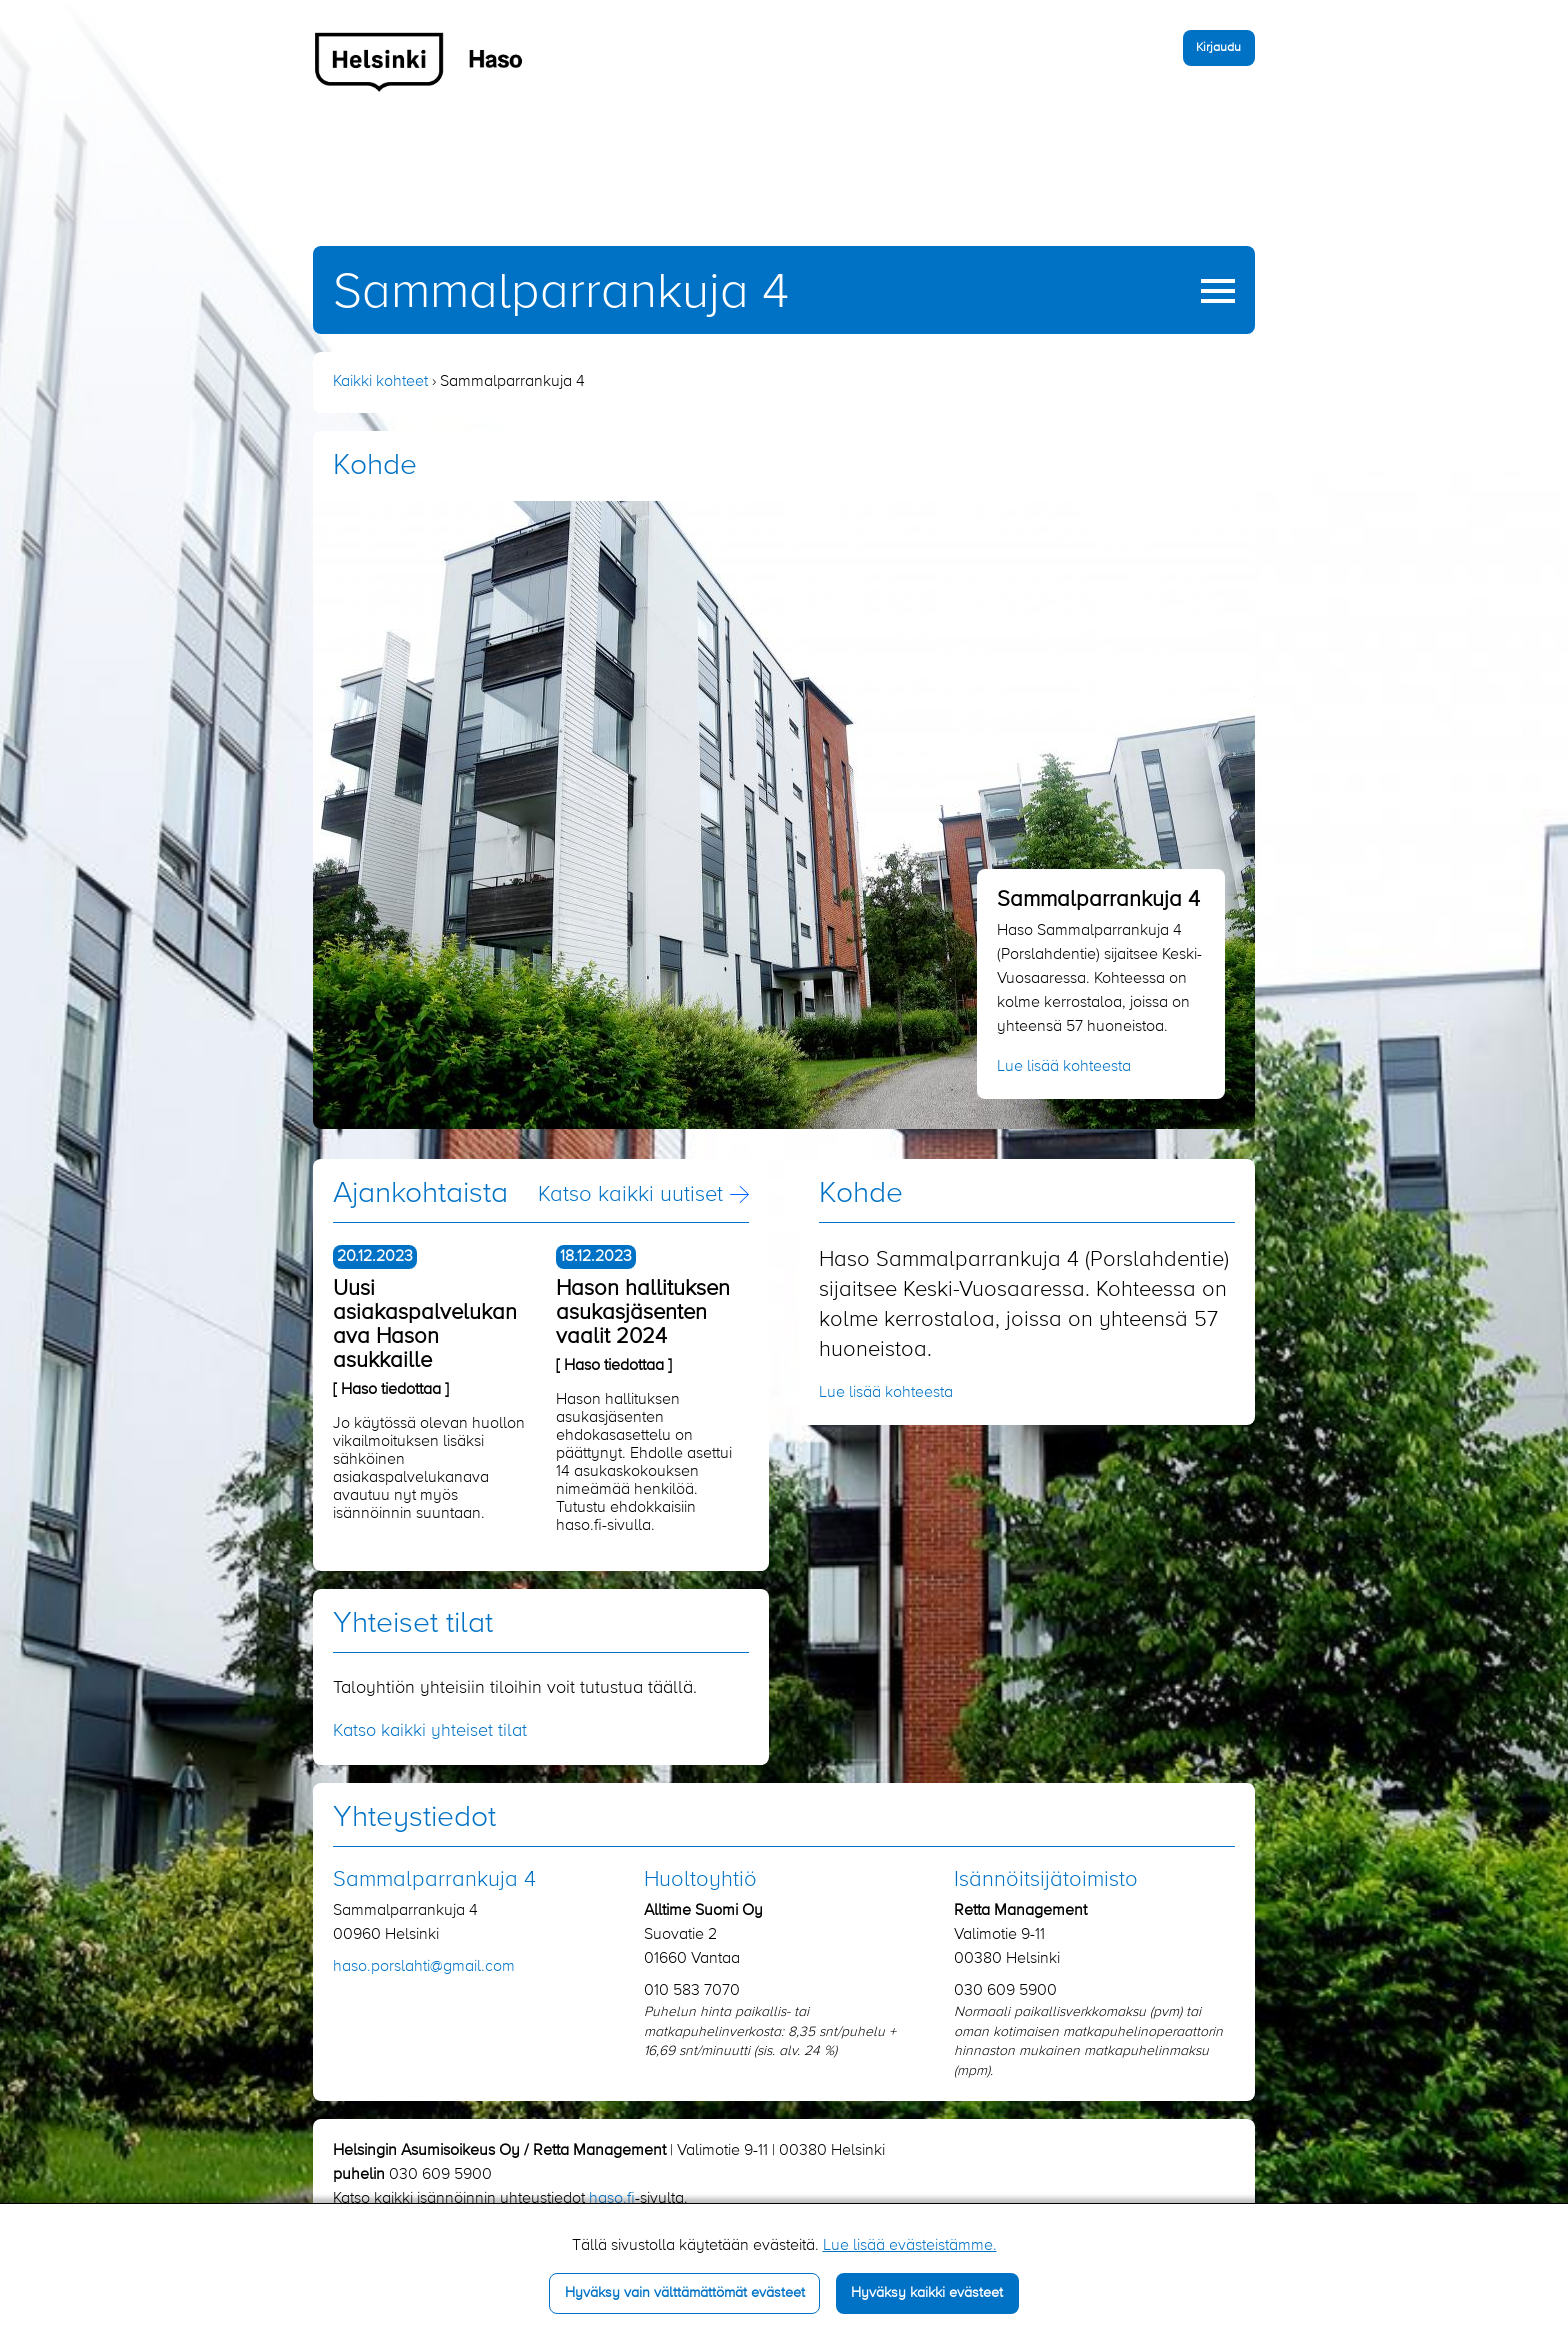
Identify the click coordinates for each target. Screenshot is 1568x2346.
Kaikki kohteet (380, 382)
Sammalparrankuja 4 (561, 293)
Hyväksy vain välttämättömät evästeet (685, 2293)
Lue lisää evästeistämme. (910, 2246)
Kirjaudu (1218, 47)
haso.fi (612, 2199)
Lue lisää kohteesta (1064, 1067)
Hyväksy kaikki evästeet (927, 2293)
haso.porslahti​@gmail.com (424, 1967)
